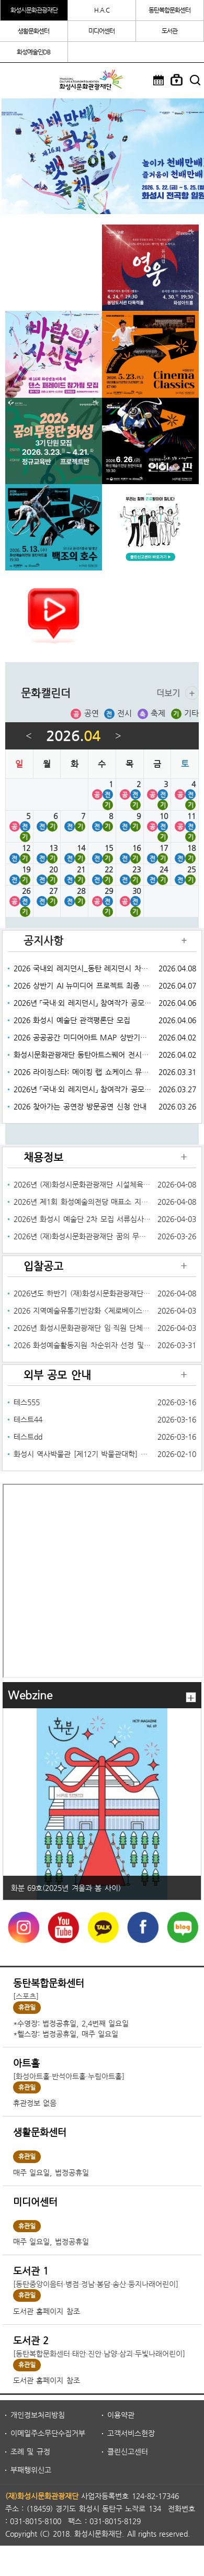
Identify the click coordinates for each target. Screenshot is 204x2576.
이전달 (29, 735)
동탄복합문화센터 (169, 10)
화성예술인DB (33, 51)
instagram (22, 1928)
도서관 (169, 31)
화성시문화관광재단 (34, 10)
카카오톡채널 (102, 1928)
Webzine (30, 1695)
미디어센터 (101, 31)
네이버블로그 (181, 1928)
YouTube (62, 1928)
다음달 (118, 735)
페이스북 (142, 1928)
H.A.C (101, 10)
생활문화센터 (33, 31)
